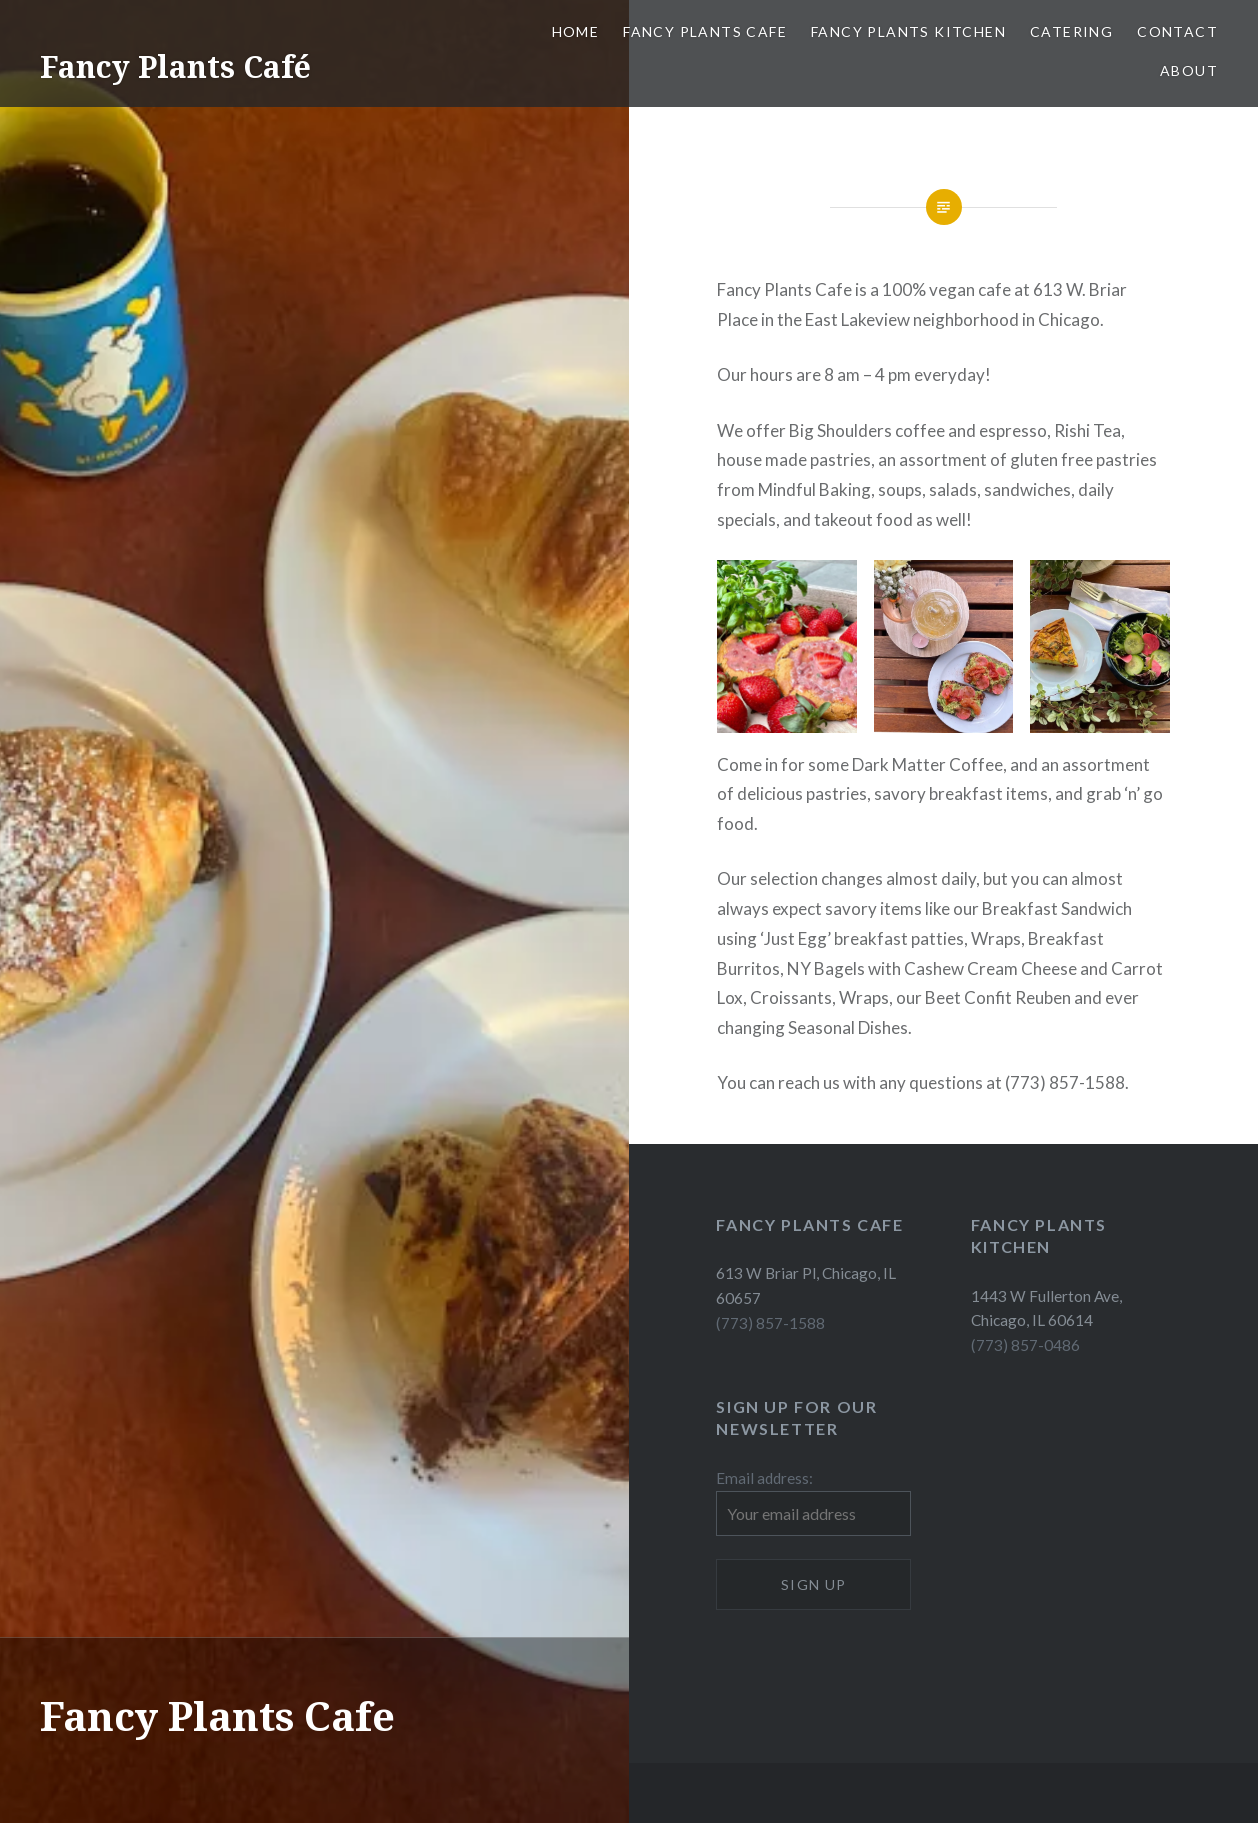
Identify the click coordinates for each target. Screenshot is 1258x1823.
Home (576, 31)
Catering (1071, 31)
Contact (1177, 31)
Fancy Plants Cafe (705, 31)
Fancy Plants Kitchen (908, 31)
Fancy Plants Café (175, 66)
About (1189, 70)
